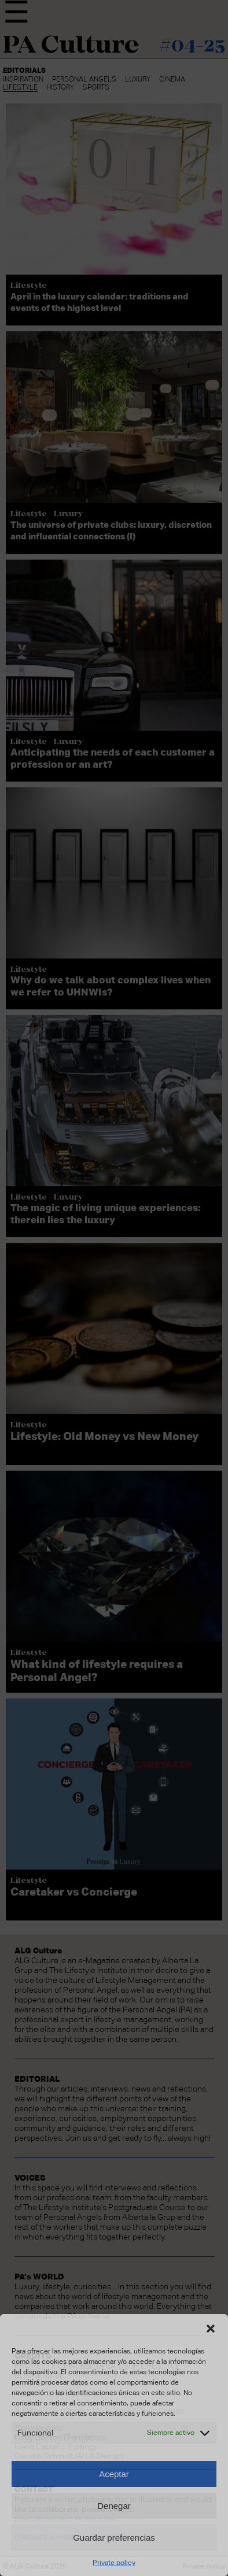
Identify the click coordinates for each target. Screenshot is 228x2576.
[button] (210, 2328)
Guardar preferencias (114, 2537)
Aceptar (114, 2474)
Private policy (114, 2563)
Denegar (114, 2506)
